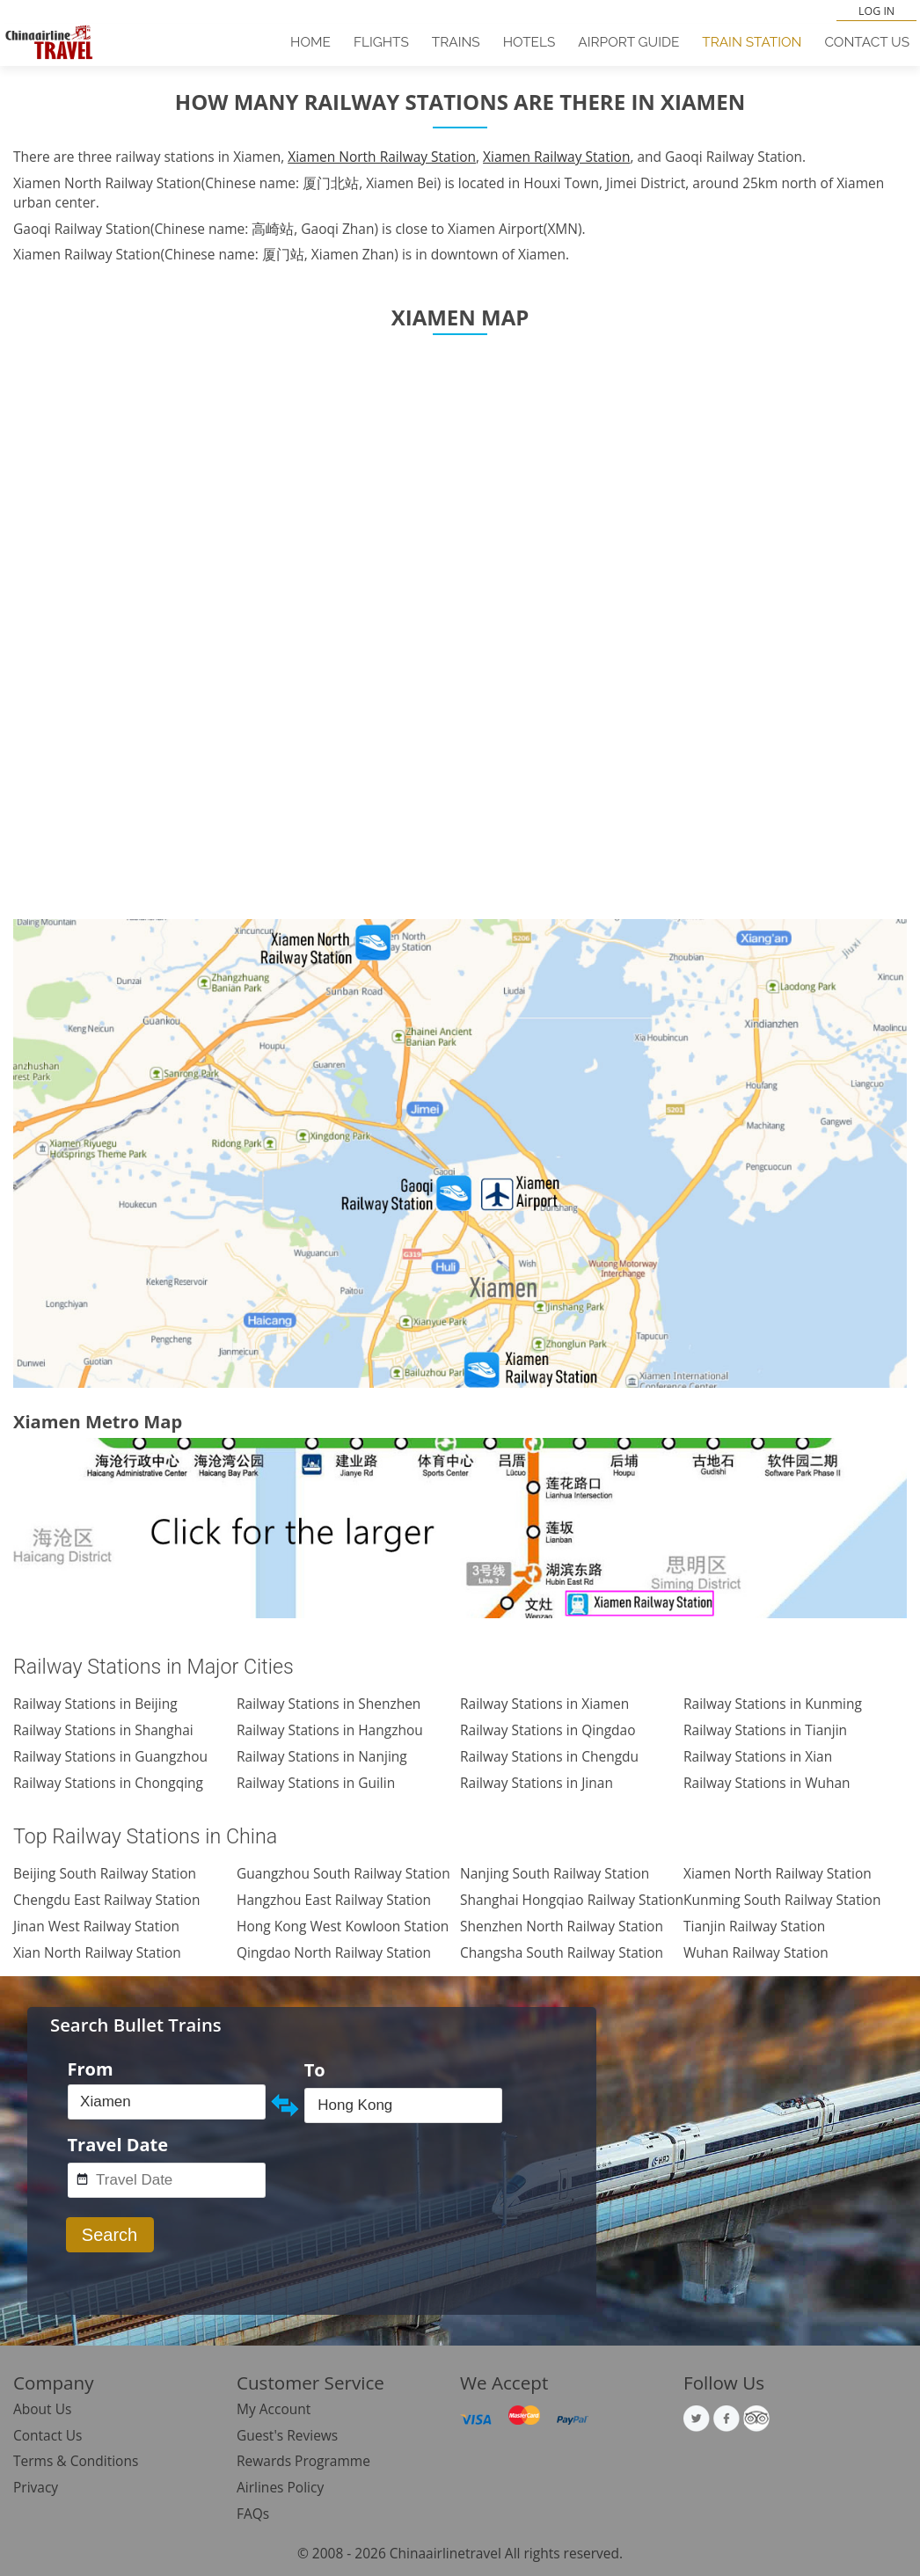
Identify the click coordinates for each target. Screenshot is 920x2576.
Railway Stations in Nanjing (322, 1756)
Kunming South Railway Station (781, 1899)
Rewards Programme (303, 2460)
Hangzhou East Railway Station (334, 1899)
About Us (42, 2409)
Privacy (35, 2487)
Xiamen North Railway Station (382, 156)
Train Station (751, 42)
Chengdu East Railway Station (106, 1899)
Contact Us (866, 42)
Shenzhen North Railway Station (561, 1926)
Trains (456, 42)
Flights (381, 42)
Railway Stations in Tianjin (765, 1730)
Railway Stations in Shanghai (103, 1730)
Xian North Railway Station (97, 1952)
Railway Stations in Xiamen (544, 1703)
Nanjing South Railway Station (554, 1873)
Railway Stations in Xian (757, 1756)
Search (109, 2234)
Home (310, 42)
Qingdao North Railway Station (334, 1952)
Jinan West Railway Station (96, 1926)
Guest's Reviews (287, 2435)
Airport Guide (628, 42)
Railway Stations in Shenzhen (328, 1703)
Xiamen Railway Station (556, 156)
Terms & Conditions (75, 2460)
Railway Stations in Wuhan (767, 1782)
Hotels (529, 42)
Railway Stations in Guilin (316, 1782)
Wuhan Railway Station (756, 1952)
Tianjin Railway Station (754, 1926)
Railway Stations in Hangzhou (330, 1730)
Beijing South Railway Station (104, 1873)
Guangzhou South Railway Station (343, 1873)
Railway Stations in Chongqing (108, 1782)
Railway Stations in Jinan (536, 1782)
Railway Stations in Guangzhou (110, 1756)
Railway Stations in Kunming (772, 1703)
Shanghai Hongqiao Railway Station (571, 1899)
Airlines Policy (280, 2487)
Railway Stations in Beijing (95, 1703)
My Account (273, 2409)
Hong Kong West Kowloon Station (343, 1926)
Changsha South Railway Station (561, 1952)
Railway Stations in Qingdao (548, 1730)
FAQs (253, 2513)
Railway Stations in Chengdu (549, 1756)
